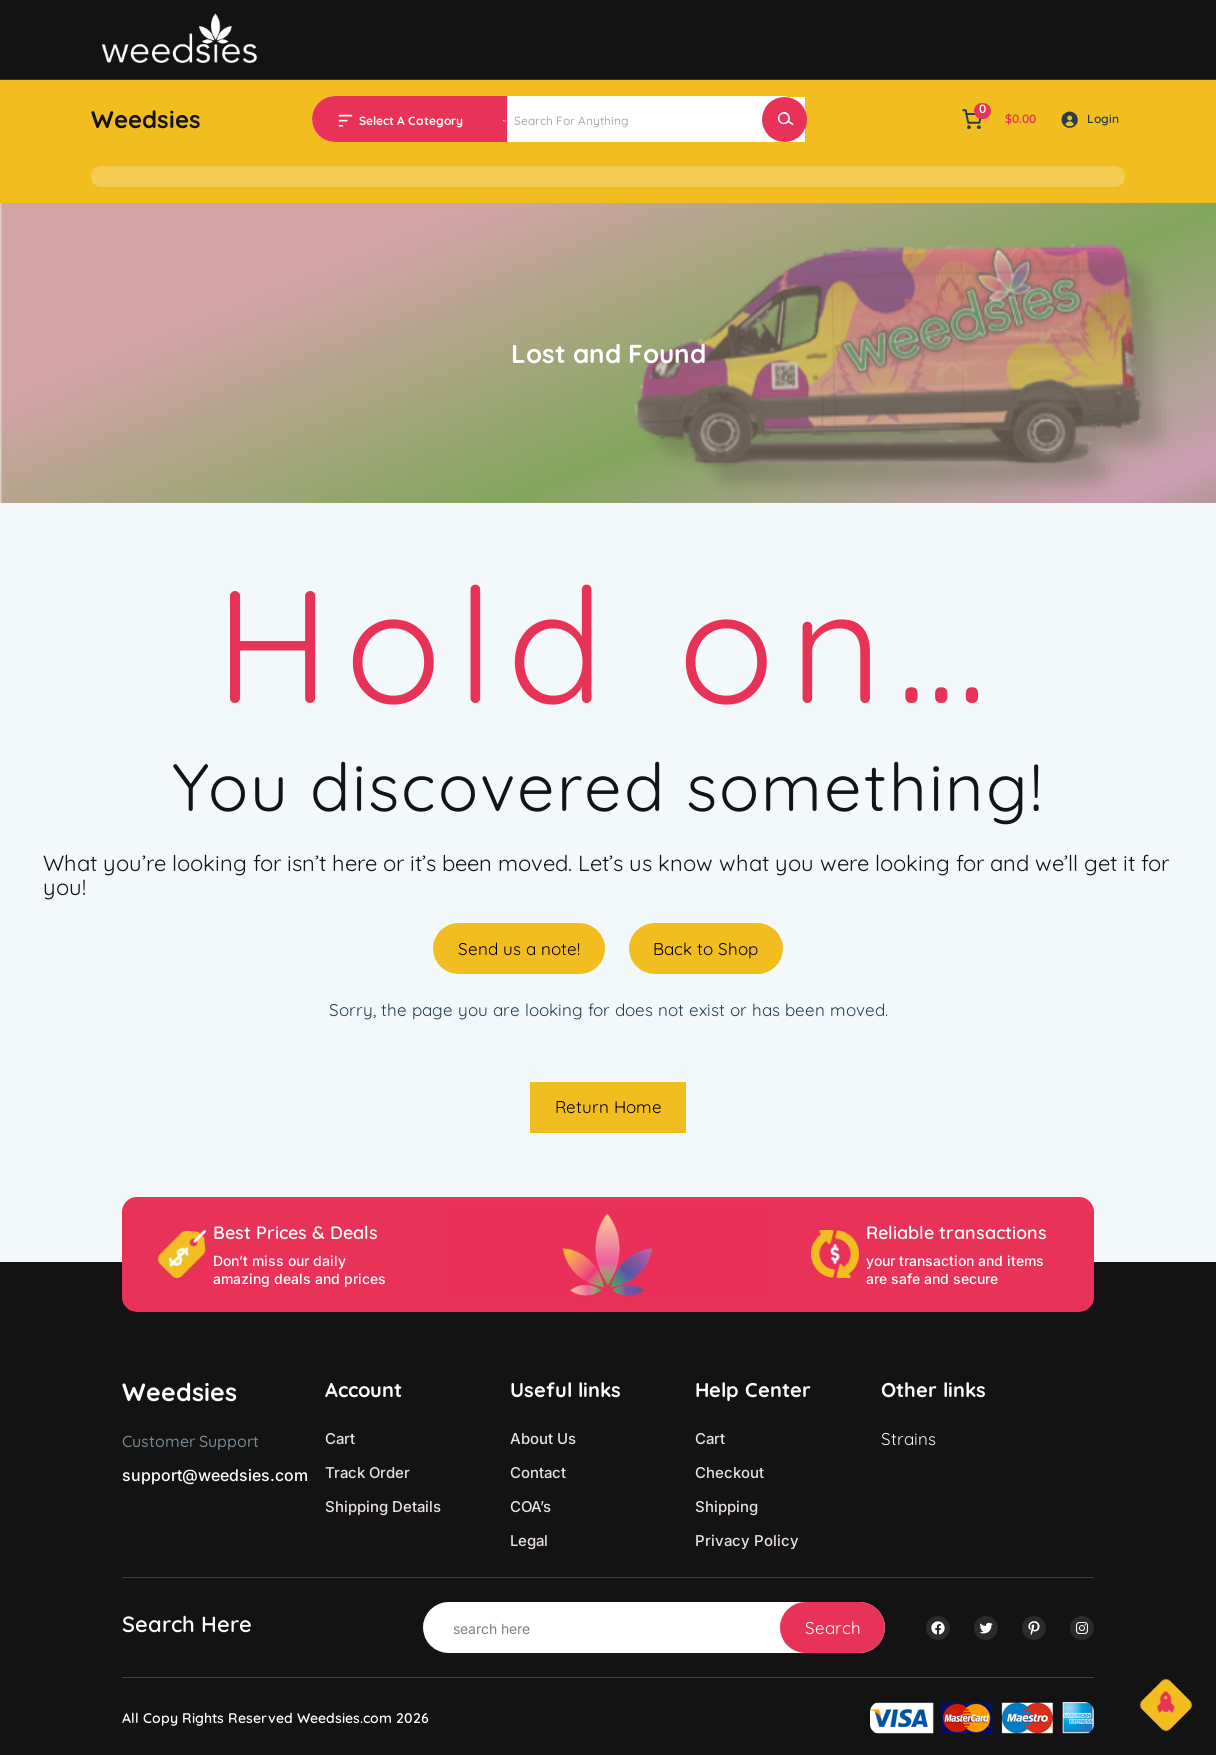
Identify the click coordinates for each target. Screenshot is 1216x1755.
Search (833, 1627)
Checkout (729, 1472)
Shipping (726, 1506)
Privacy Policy (747, 1540)
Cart (340, 1438)
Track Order (367, 1472)
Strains (908, 1438)
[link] (997, 119)
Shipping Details (383, 1506)
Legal (529, 1540)
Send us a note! (519, 948)
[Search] (784, 119)
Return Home (608, 1106)
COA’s (530, 1506)
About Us (543, 1438)
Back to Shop (705, 948)
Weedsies (146, 119)
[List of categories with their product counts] (430, 121)
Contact (538, 1472)
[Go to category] (504, 119)
